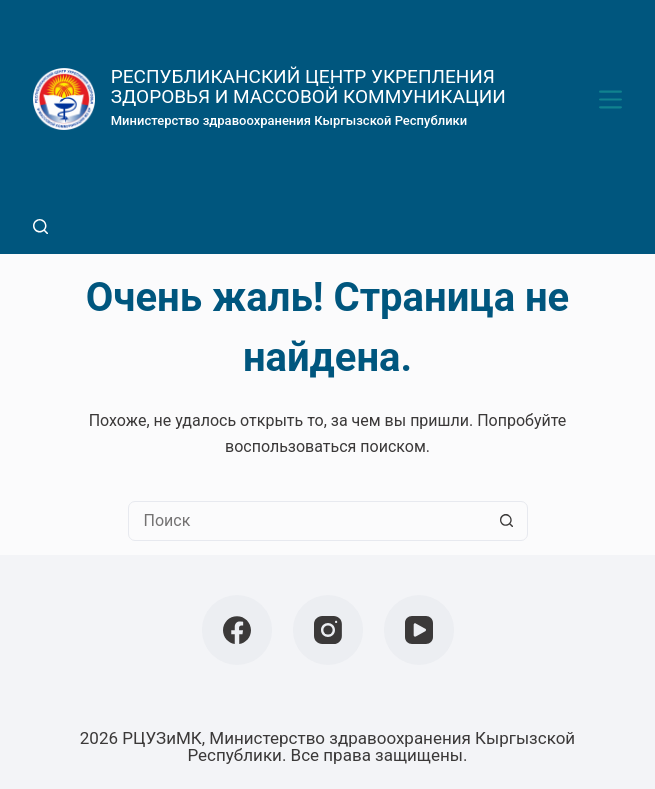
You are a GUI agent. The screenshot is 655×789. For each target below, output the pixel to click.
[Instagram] (328, 630)
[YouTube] (419, 630)
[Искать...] (308, 521)
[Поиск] (40, 226)
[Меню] (610, 99)
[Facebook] (237, 630)
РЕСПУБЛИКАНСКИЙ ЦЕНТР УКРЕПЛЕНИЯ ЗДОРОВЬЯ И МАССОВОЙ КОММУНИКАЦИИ (308, 86)
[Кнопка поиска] (507, 521)
